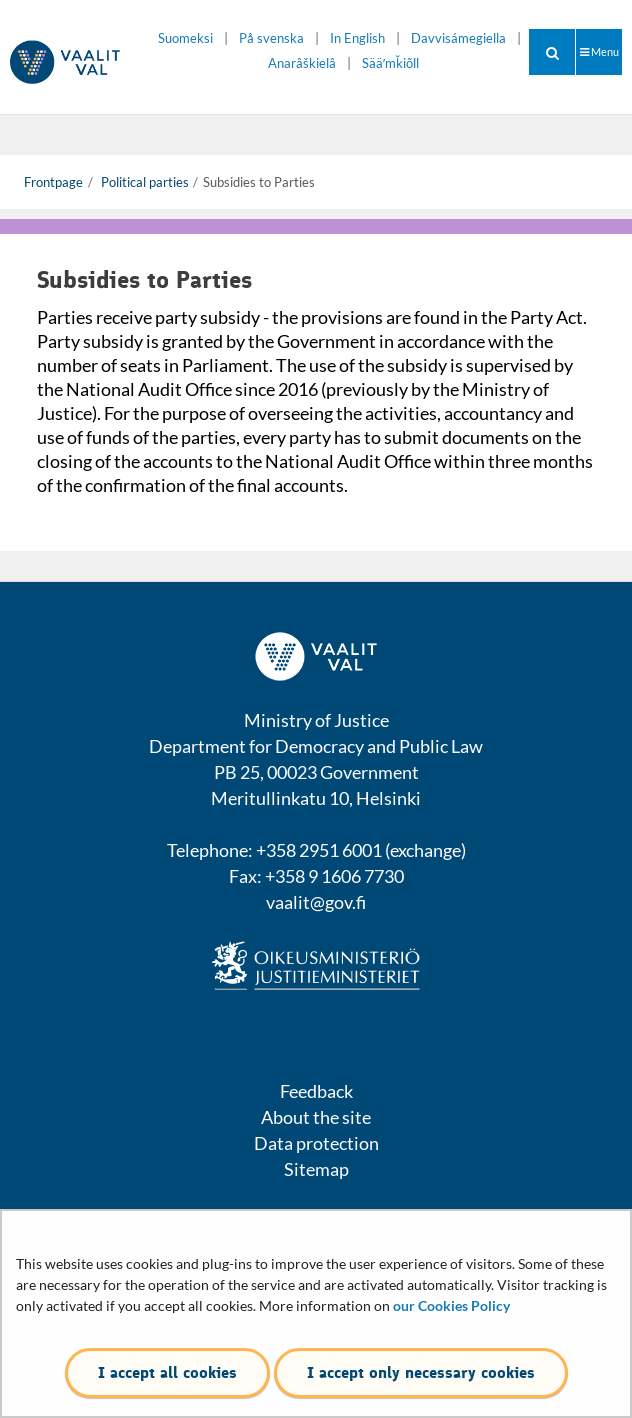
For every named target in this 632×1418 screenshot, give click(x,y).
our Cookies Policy (451, 1305)
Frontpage (53, 182)
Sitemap (316, 1169)
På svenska (271, 38)
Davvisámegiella (458, 38)
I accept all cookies (167, 1372)
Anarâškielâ (302, 63)
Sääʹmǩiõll (390, 63)
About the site (316, 1117)
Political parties (143, 182)
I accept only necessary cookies (421, 1372)
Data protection (316, 1143)
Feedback (316, 1091)
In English (357, 38)
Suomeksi (185, 38)
